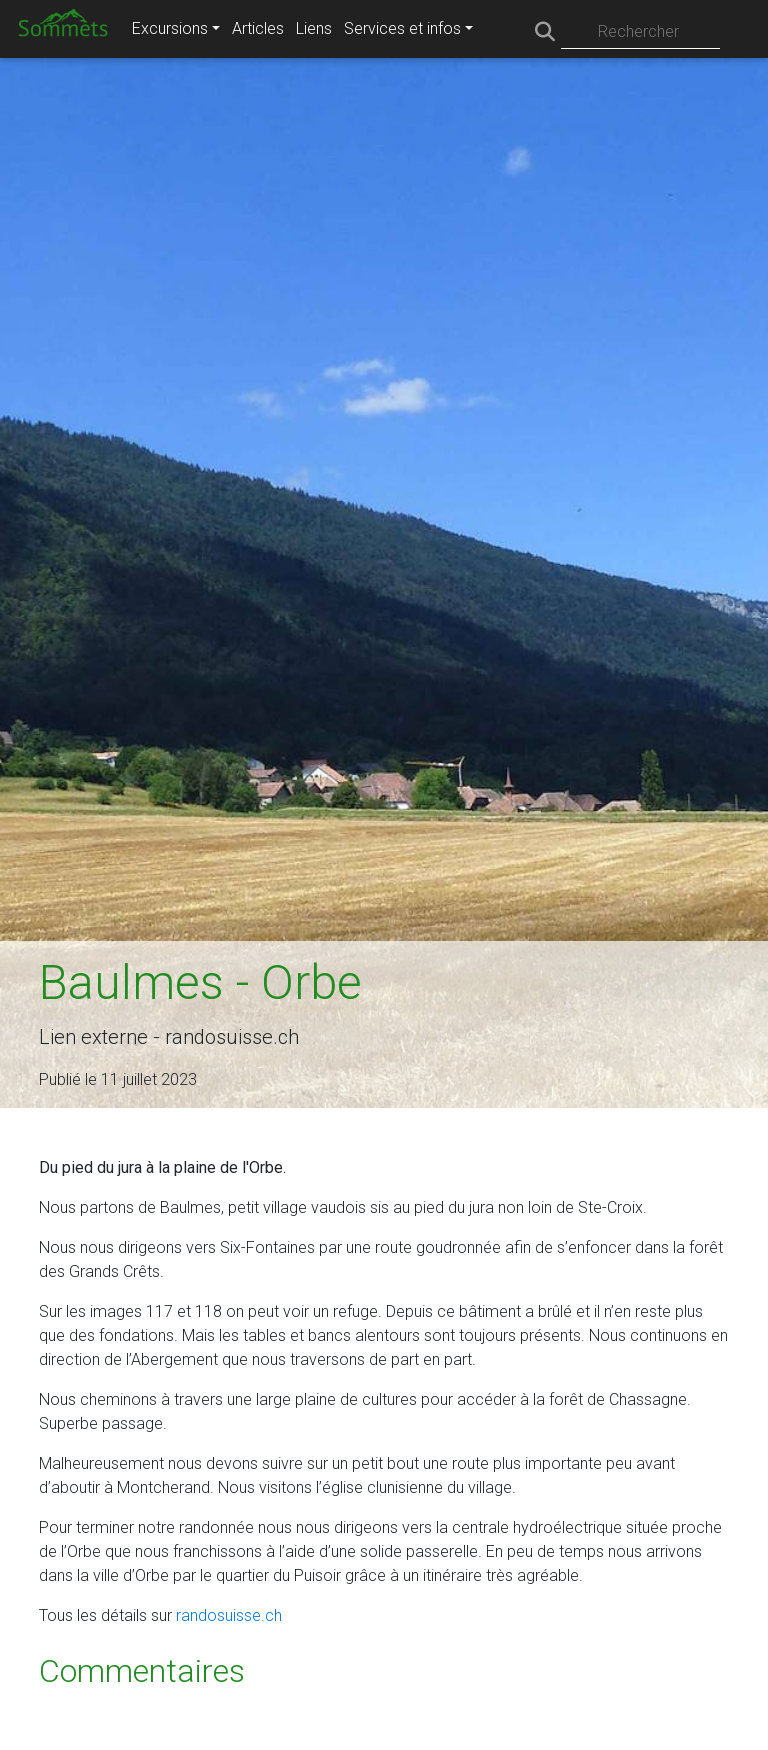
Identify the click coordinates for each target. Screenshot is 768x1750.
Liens (314, 28)
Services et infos (402, 28)
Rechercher (638, 31)
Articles (258, 28)
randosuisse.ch (229, 1615)
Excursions (170, 28)
